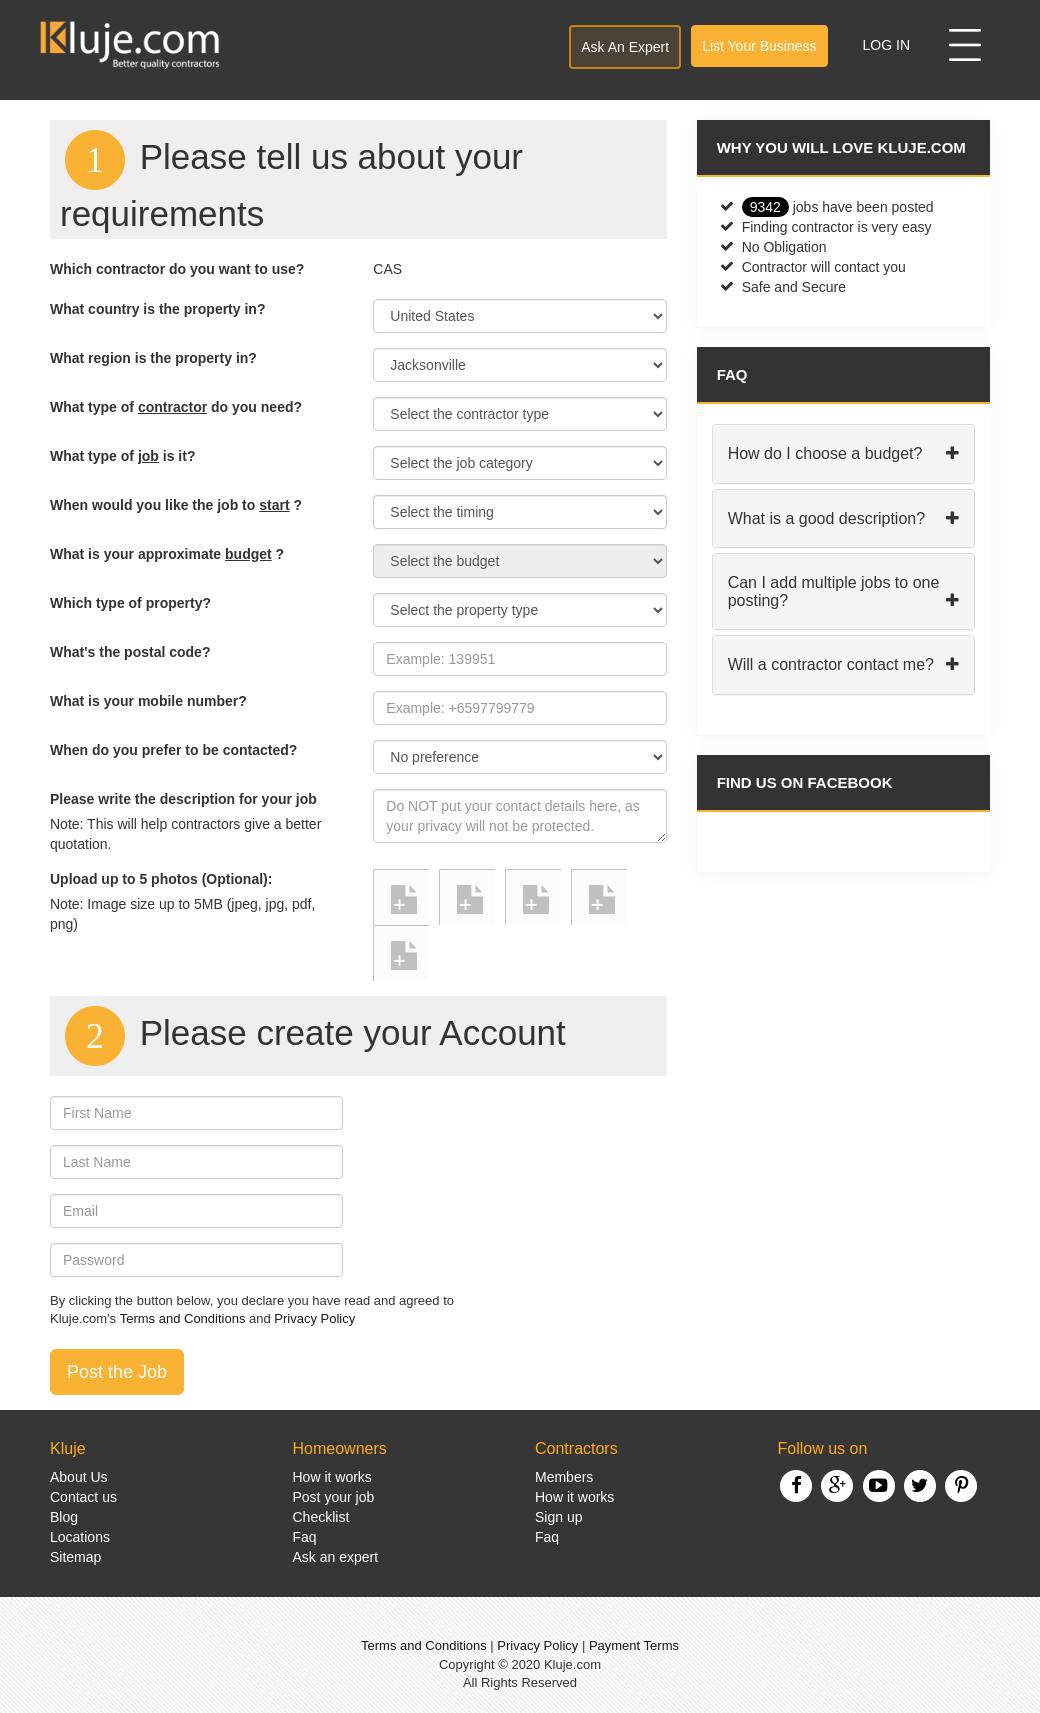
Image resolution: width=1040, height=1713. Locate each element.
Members (564, 1477)
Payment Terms (634, 1645)
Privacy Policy (314, 1318)
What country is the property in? (157, 309)
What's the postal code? (130, 652)
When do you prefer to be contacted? (173, 750)
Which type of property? (130, 603)
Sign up (558, 1517)
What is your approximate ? (167, 554)
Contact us (83, 1497)
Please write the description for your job (183, 799)
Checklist (321, 1517)
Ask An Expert (625, 47)
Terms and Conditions (183, 1318)
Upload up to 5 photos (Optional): (161, 879)
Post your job (334, 1497)
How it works (332, 1477)
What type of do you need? (176, 407)
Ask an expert (336, 1557)
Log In (886, 45)
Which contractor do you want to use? (177, 269)
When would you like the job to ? (176, 505)
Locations (80, 1537)
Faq (305, 1537)
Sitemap (75, 1557)
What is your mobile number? (148, 701)
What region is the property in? (153, 358)
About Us (79, 1477)
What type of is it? (122, 456)
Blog (64, 1517)
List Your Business (759, 46)
